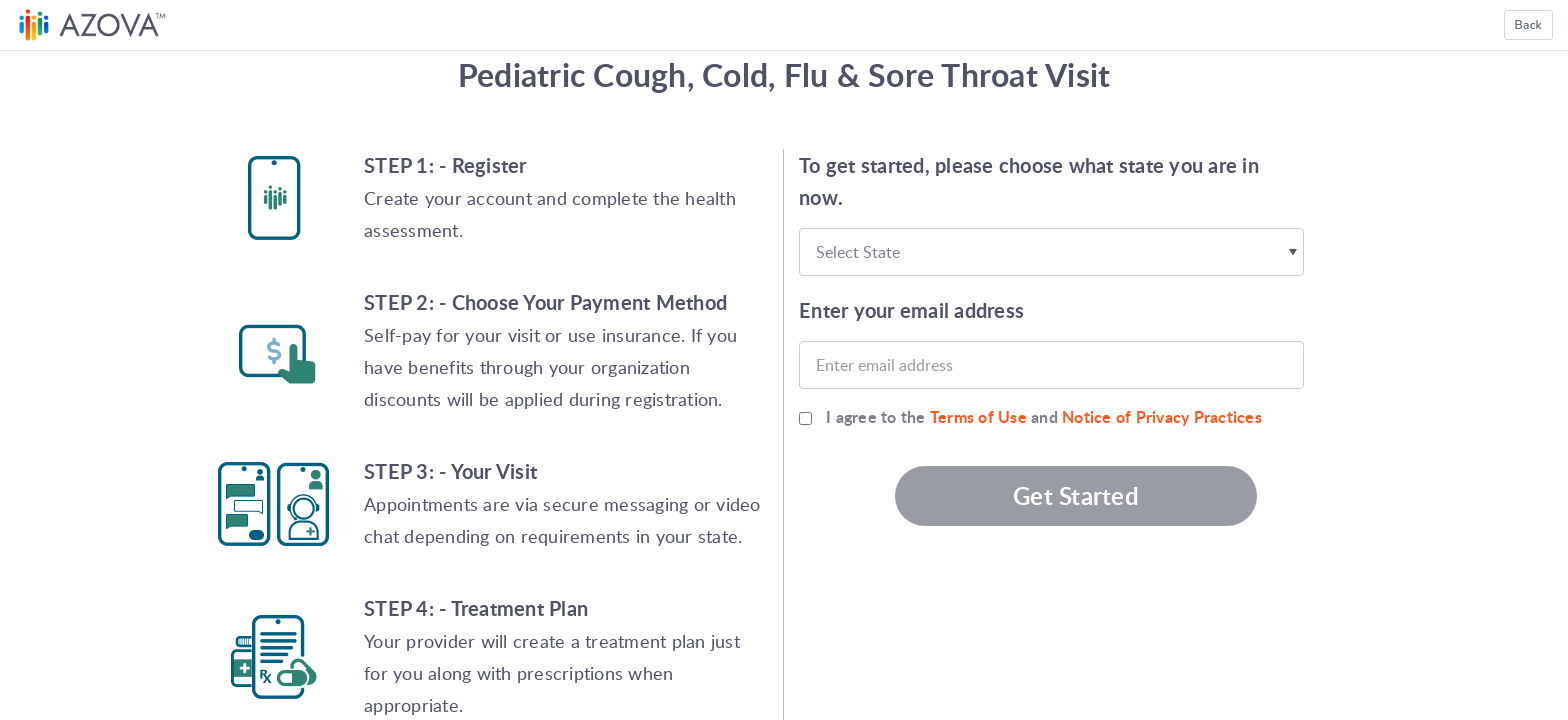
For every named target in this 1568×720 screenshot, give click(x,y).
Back (1528, 25)
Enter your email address (911, 310)
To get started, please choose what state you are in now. (1029, 181)
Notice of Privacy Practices (1162, 416)
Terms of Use (978, 416)
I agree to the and (1044, 416)
